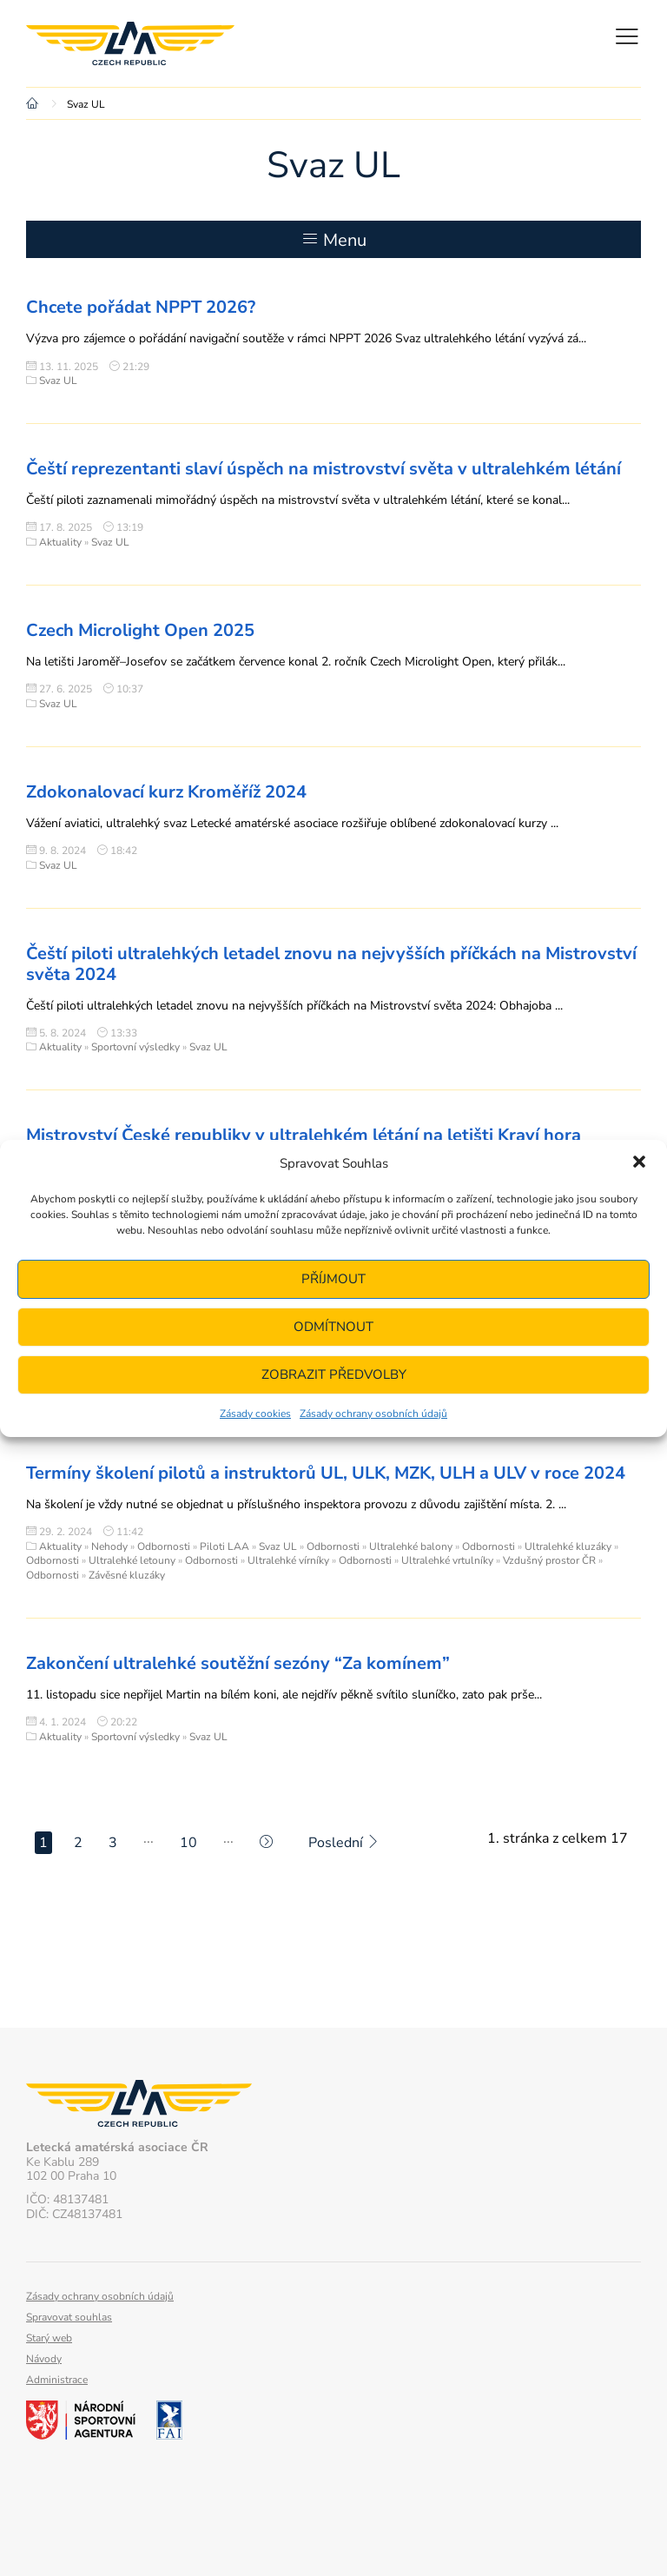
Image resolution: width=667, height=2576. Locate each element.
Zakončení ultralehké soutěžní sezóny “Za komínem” (238, 1663)
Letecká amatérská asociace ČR (130, 43)
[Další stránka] (266, 1842)
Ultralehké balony (410, 1546)
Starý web (49, 2338)
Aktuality (60, 542)
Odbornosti (163, 1546)
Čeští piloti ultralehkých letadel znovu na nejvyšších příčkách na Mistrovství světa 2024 (331, 964)
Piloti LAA (224, 1546)
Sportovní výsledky (135, 1047)
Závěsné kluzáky (127, 1575)
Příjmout (333, 1279)
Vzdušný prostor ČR (549, 1560)
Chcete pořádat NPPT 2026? (140, 307)
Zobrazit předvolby (333, 1374)
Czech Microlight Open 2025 (140, 630)
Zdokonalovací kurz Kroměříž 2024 (166, 792)
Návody (44, 2359)
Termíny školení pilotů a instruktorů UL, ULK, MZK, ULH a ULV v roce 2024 (325, 1473)
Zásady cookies (255, 1413)
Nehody (109, 1546)
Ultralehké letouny (132, 1560)
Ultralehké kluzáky (568, 1546)
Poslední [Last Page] (344, 1842)
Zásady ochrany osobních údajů (373, 1413)
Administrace (57, 2380)
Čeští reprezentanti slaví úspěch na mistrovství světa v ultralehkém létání (323, 468)
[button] (639, 1163)
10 (188, 1843)
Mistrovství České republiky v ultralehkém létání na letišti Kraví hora (303, 1135)
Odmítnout (333, 1326)
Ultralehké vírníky (288, 1560)
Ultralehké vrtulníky (447, 1560)
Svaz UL (58, 380)
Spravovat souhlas (69, 2317)
